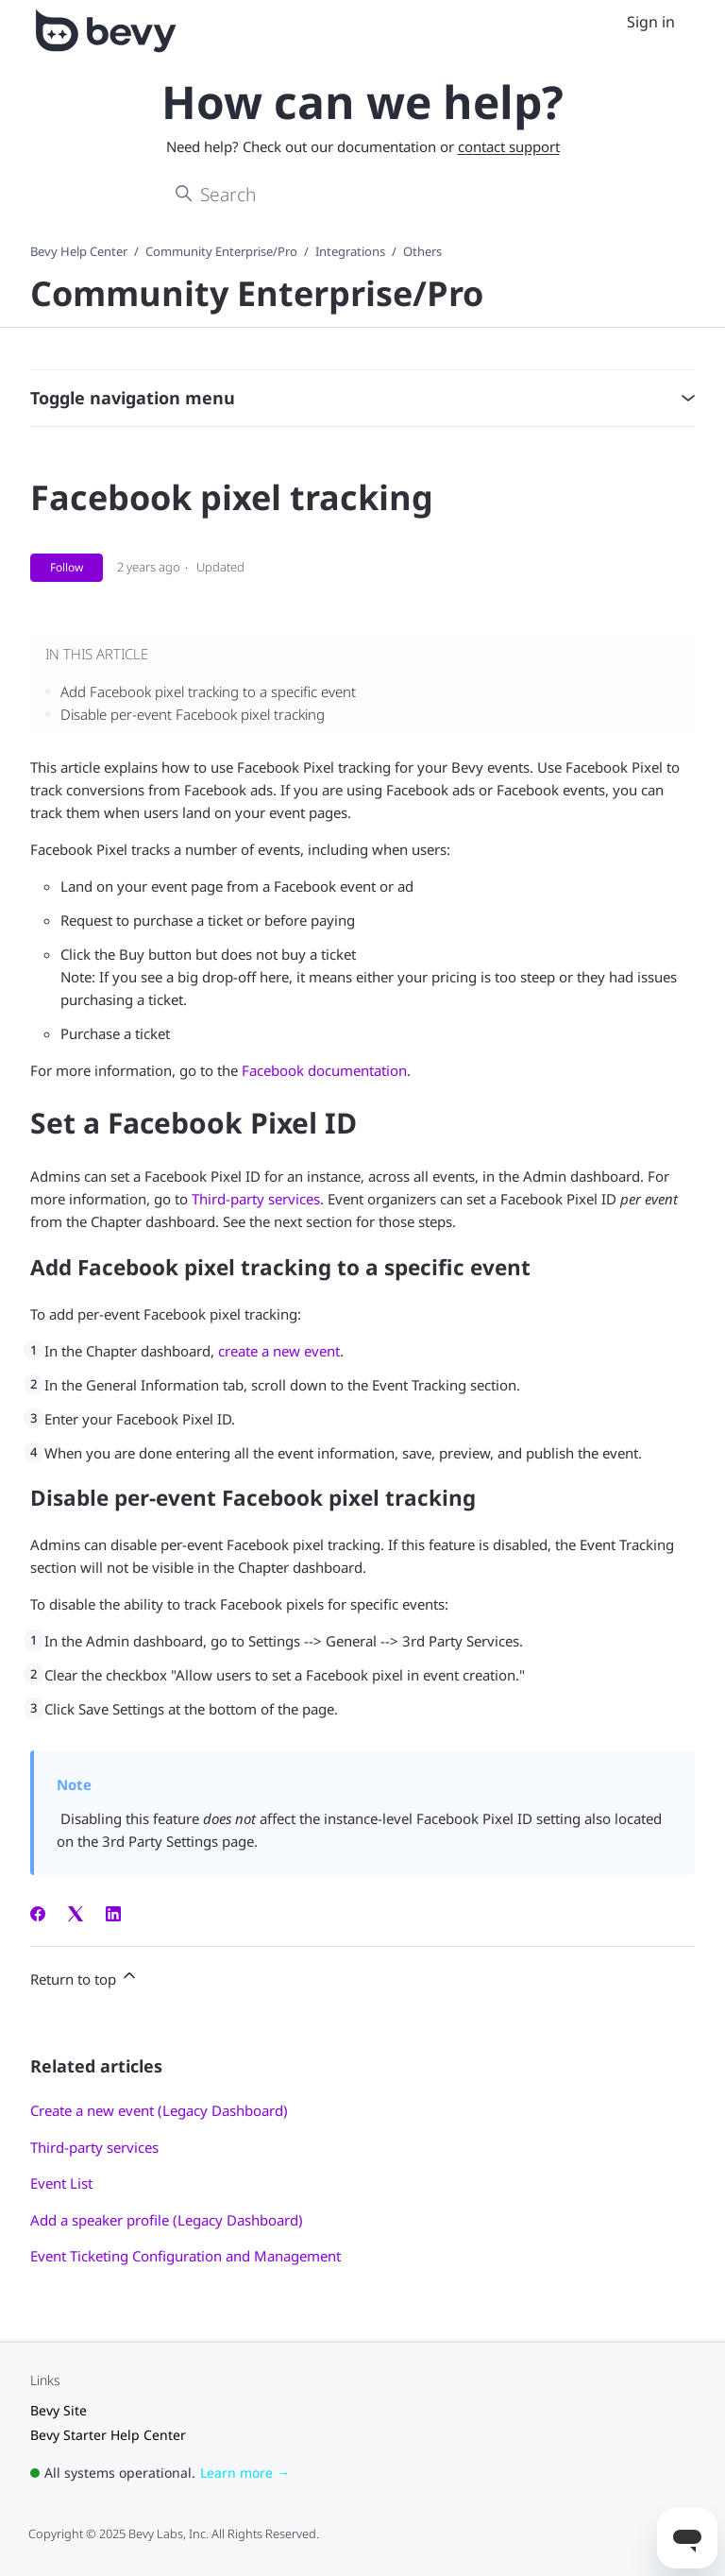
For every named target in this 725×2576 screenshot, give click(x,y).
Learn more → (245, 2473)
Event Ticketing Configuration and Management (185, 2255)
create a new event (279, 1350)
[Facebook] (37, 1915)
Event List (61, 2183)
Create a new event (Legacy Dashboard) (159, 2110)
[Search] (362, 194)
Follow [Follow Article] (66, 567)
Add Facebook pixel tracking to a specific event (208, 691)
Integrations (350, 251)
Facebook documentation (324, 1070)
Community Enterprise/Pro (221, 251)
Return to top (84, 1977)
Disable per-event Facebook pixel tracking (192, 714)
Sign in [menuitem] (651, 21)
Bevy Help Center (78, 251)
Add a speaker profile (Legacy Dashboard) (166, 2219)
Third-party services (256, 1198)
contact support (509, 146)
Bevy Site (58, 2410)
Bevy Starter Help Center (108, 2435)
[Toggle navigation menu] (606, 22)
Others (422, 251)
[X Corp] (75, 1915)
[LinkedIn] (113, 1915)
